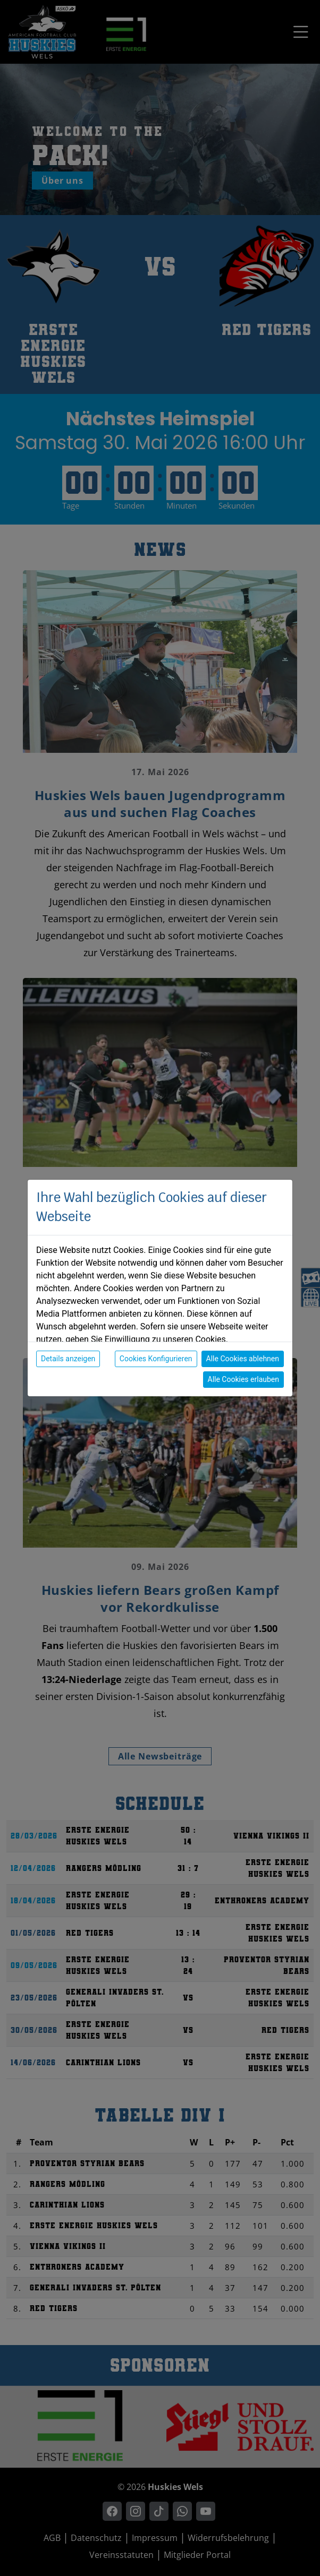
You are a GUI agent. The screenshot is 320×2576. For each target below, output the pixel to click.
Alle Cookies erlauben (243, 1379)
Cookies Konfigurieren (156, 1358)
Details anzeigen (68, 1358)
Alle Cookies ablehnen (242, 1358)
